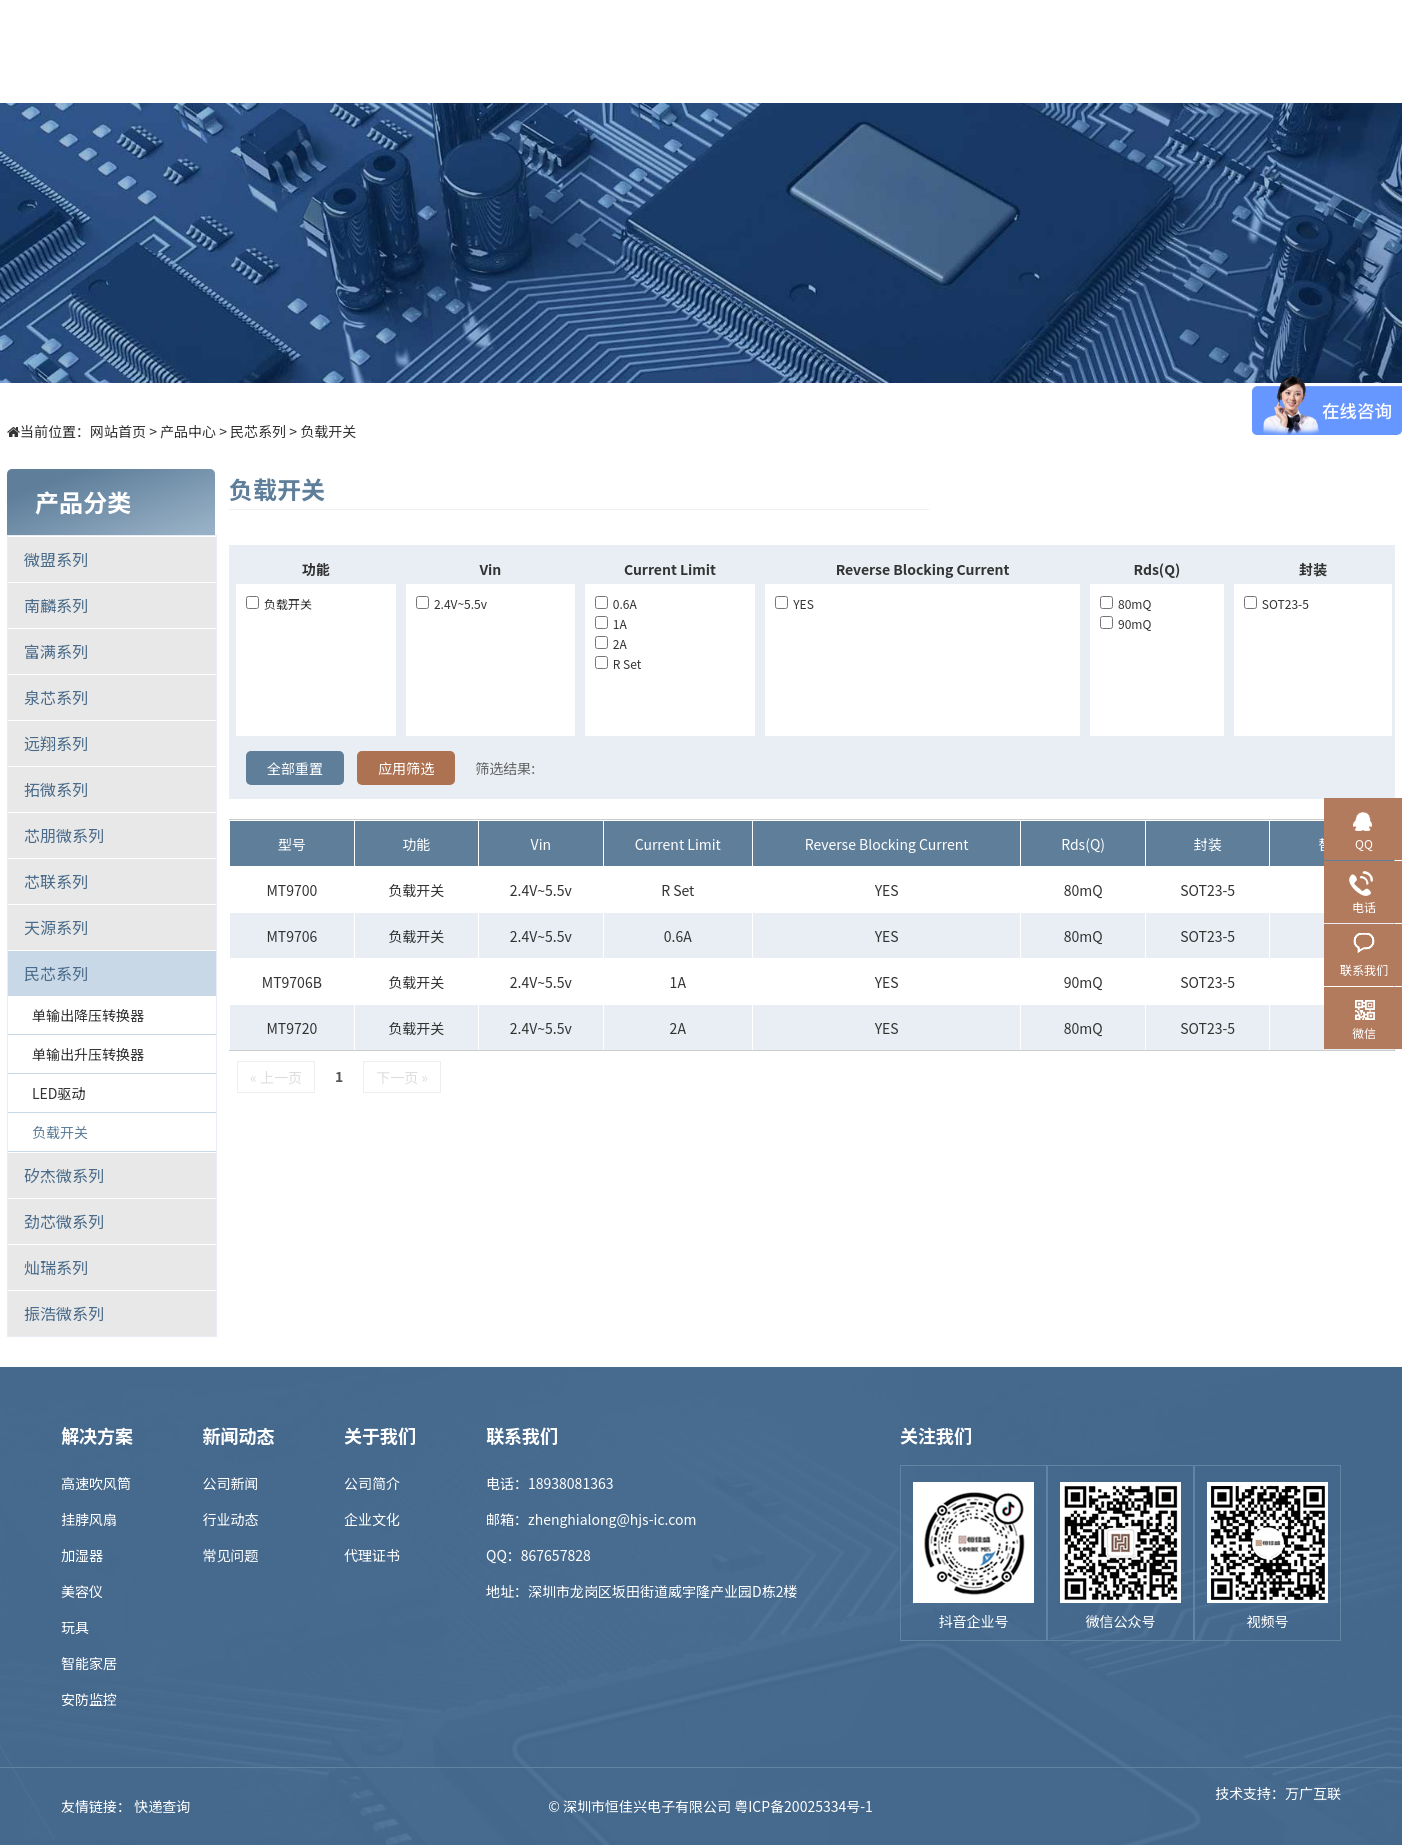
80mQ (1125, 603)
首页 (388, 51)
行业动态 (231, 1519)
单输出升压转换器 (88, 1054)
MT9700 (291, 890)
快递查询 (162, 1806)
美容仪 (82, 1591)
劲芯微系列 (64, 1221)
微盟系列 (56, 559)
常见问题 (231, 1555)
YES (794, 603)
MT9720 (291, 1028)
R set (618, 663)
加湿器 (82, 1555)
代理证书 (372, 1555)
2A (611, 643)
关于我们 (1048, 51)
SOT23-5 (1276, 603)
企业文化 (372, 1519)
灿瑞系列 (56, 1267)
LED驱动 (58, 1093)
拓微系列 (56, 789)
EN (1321, 51)
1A (611, 623)
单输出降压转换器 (88, 1015)
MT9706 (291, 936)
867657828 (556, 1555)
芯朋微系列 (64, 835)
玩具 (75, 1627)
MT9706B (292, 982)
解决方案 (608, 51)
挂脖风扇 (89, 1519)
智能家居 (89, 1663)
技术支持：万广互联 (1278, 1806)
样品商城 (718, 51)
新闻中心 (828, 51)
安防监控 (89, 1699)
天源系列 (56, 927)
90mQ (1125, 623)
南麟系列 (56, 605)
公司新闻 (231, 1483)
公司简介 (372, 1483)
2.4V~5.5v (451, 603)
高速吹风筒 (96, 1483)
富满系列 (56, 651)
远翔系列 (56, 743)
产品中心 (498, 51)
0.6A (616, 603)
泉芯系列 (56, 697)
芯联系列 (56, 881)
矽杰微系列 (64, 1175)
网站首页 (118, 431)
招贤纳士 (938, 51)
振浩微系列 (64, 1313)
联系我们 (1158, 51)
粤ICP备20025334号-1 (803, 1806)
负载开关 (328, 431)
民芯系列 (258, 431)
